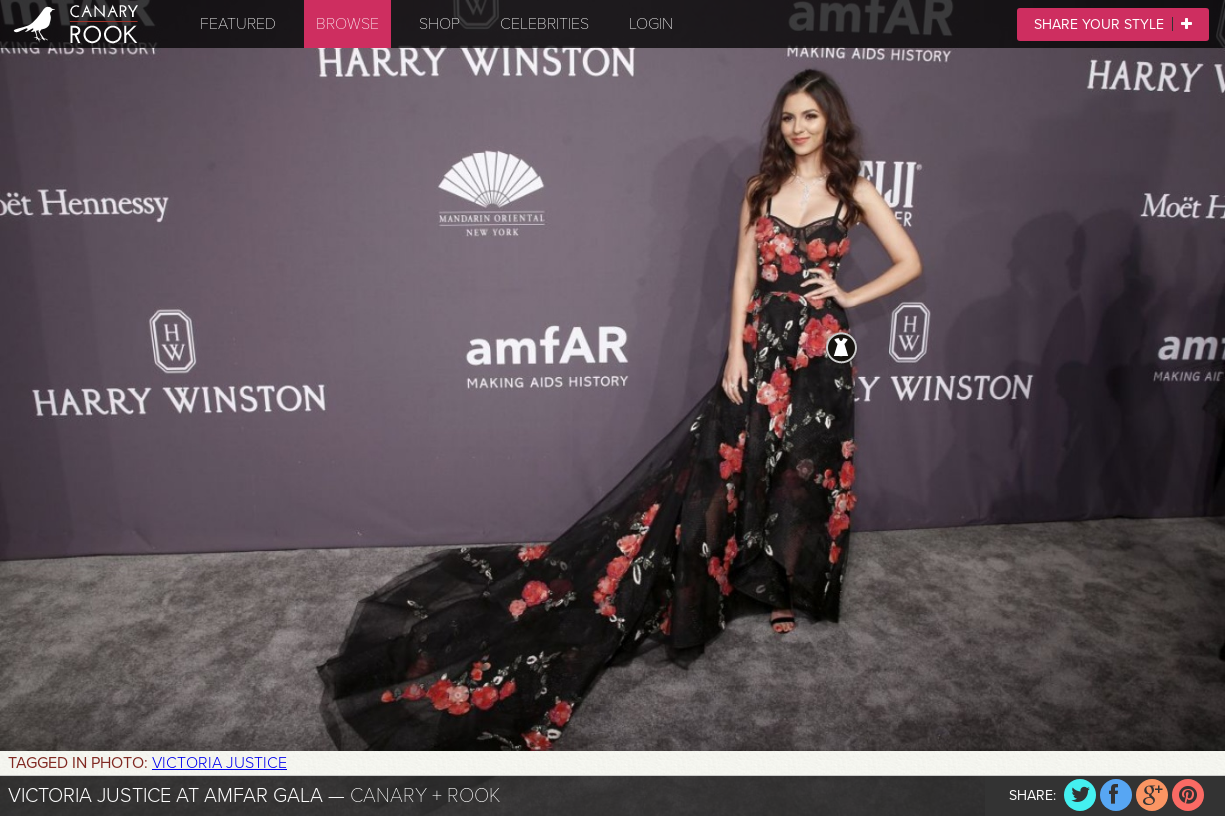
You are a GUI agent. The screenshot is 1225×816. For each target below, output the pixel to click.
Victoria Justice (219, 763)
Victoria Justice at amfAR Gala (165, 796)
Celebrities (544, 24)
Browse (347, 24)
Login (651, 24)
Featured (238, 24)
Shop (439, 24)
